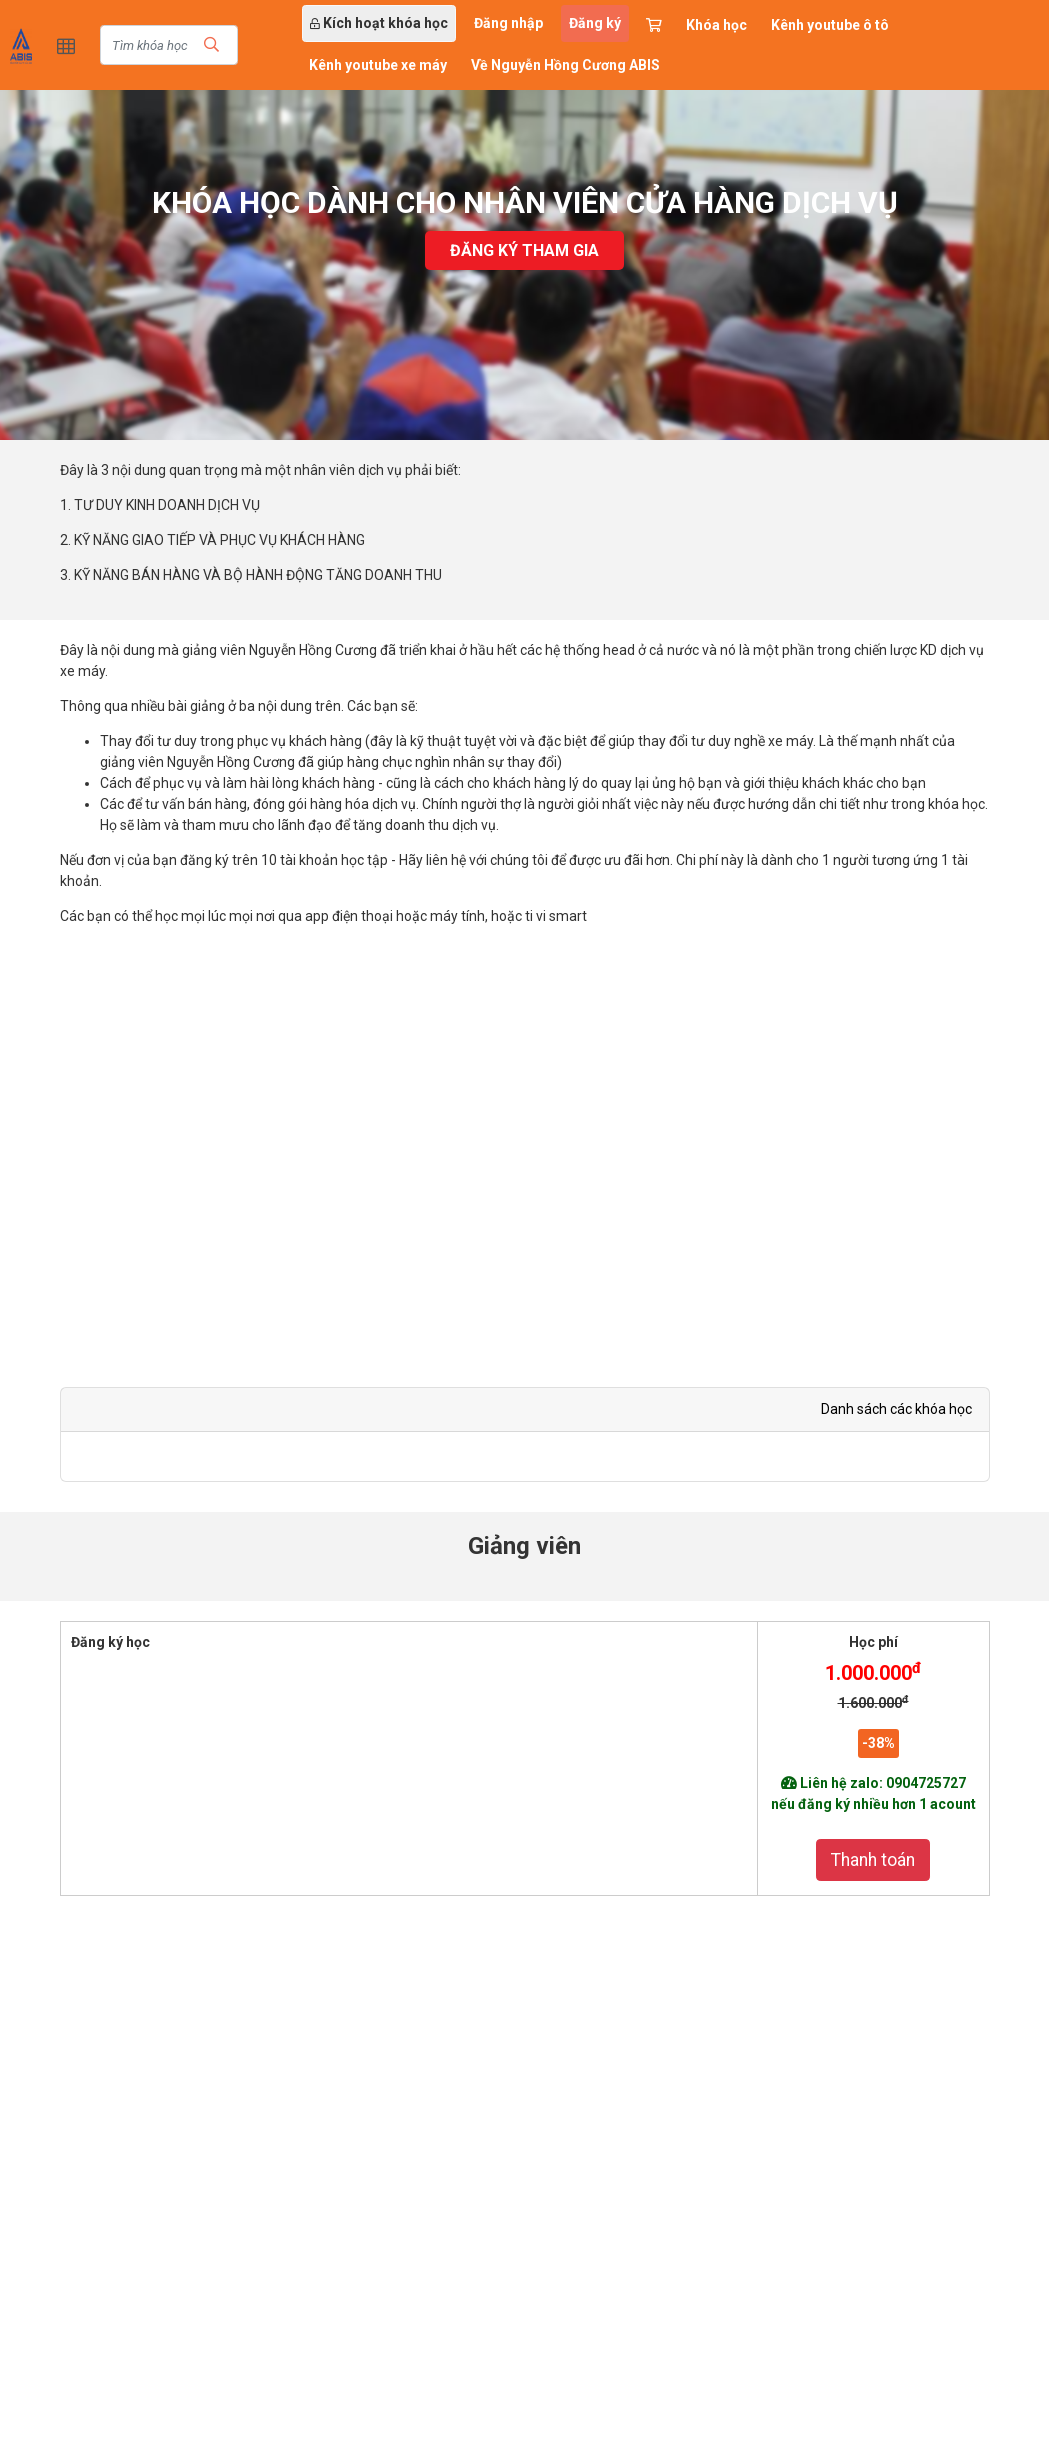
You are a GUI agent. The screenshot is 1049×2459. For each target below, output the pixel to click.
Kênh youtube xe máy (378, 65)
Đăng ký (595, 23)
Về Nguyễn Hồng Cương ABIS (565, 65)
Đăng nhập (508, 23)
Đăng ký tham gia (524, 250)
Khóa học (716, 25)
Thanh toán (873, 1860)
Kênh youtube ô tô (830, 25)
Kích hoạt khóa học (379, 23)
